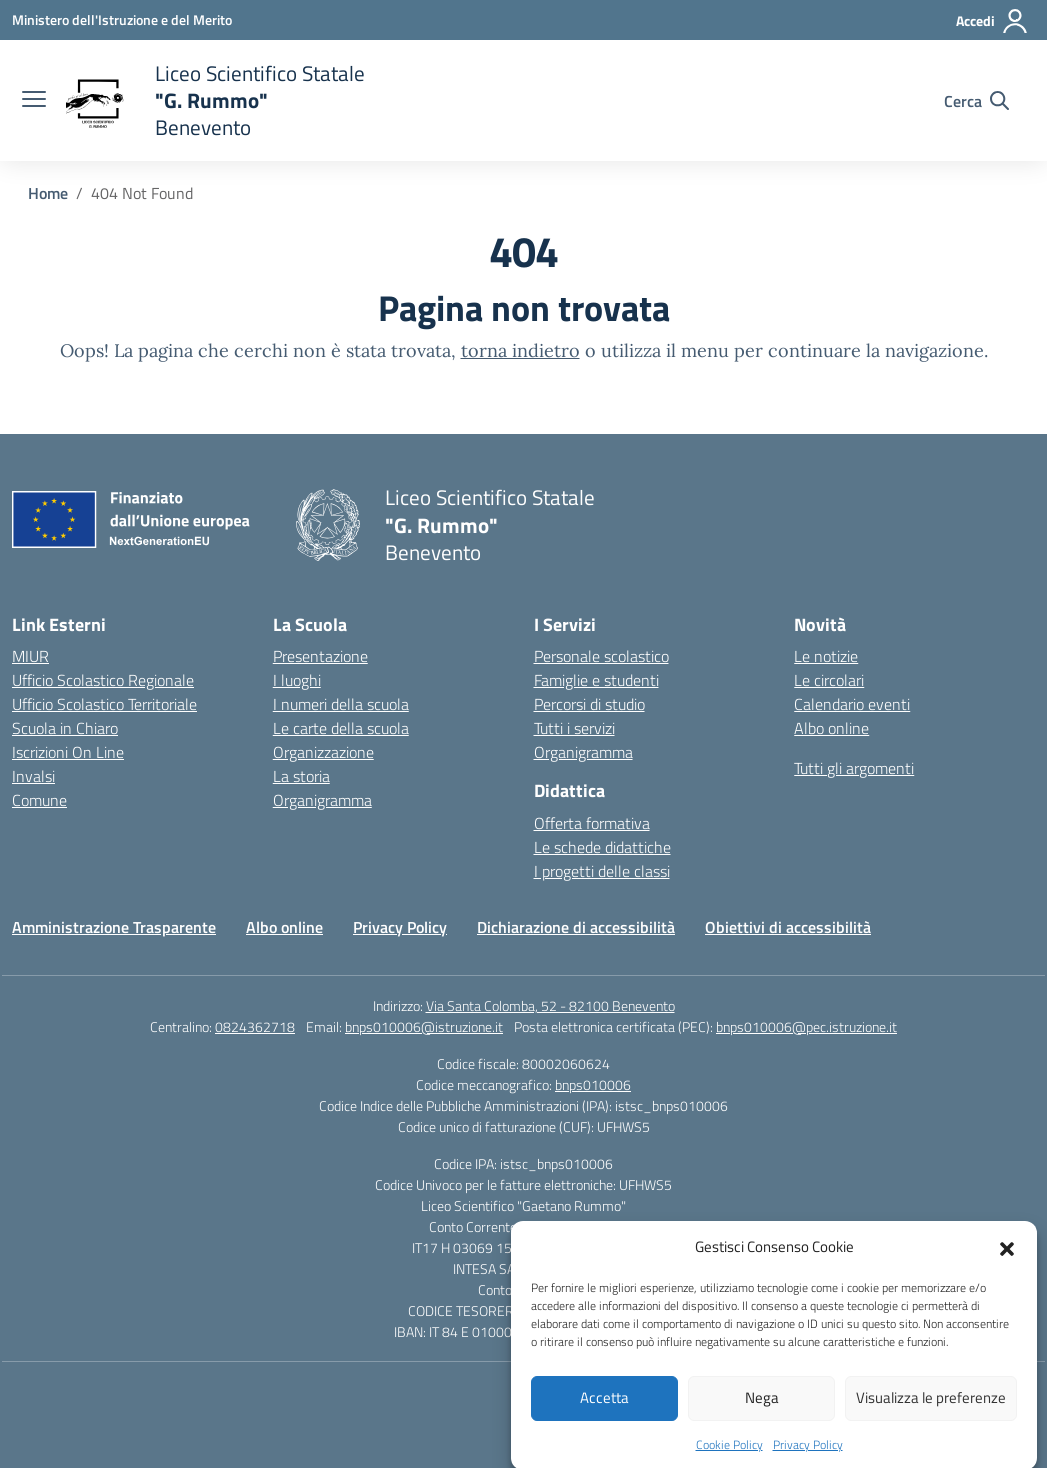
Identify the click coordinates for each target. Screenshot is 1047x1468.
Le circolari (829, 680)
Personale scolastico (601, 656)
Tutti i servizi (574, 728)
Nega (762, 1408)
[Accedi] (992, 21)
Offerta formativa (592, 823)
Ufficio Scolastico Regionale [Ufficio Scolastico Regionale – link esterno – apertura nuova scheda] (103, 680)
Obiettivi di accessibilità (788, 927)
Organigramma (322, 800)
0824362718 (255, 1026)
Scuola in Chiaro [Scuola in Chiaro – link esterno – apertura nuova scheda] (65, 728)
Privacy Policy (808, 1454)
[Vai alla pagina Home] (48, 193)
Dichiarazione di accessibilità (576, 927)
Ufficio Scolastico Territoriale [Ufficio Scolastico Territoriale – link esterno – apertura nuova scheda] (104, 704)
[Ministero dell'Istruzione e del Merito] (122, 19)
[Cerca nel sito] (976, 101)
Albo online (831, 728)
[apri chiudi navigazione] (34, 101)
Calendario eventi (852, 704)
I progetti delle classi (602, 871)
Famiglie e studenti (596, 680)
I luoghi (297, 680)
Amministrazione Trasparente (114, 927)
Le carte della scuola (341, 728)
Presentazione (320, 656)
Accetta (604, 1408)
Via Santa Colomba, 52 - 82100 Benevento (550, 1005)
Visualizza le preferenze (931, 1408)
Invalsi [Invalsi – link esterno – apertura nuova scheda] (33, 776)
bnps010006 (593, 1084)
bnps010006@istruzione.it (424, 1026)
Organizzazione (323, 752)
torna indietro (520, 350)
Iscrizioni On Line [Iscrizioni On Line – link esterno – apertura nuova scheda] (68, 752)
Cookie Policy (729, 1454)
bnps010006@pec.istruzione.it (806, 1026)
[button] (1007, 1258)
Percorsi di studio (589, 704)
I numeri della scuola (341, 704)
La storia (301, 776)
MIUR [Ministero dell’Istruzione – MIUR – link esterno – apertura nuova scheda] (30, 656)
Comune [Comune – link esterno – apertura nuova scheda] (39, 800)
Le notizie (826, 656)
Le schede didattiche (602, 847)
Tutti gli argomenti (854, 768)
